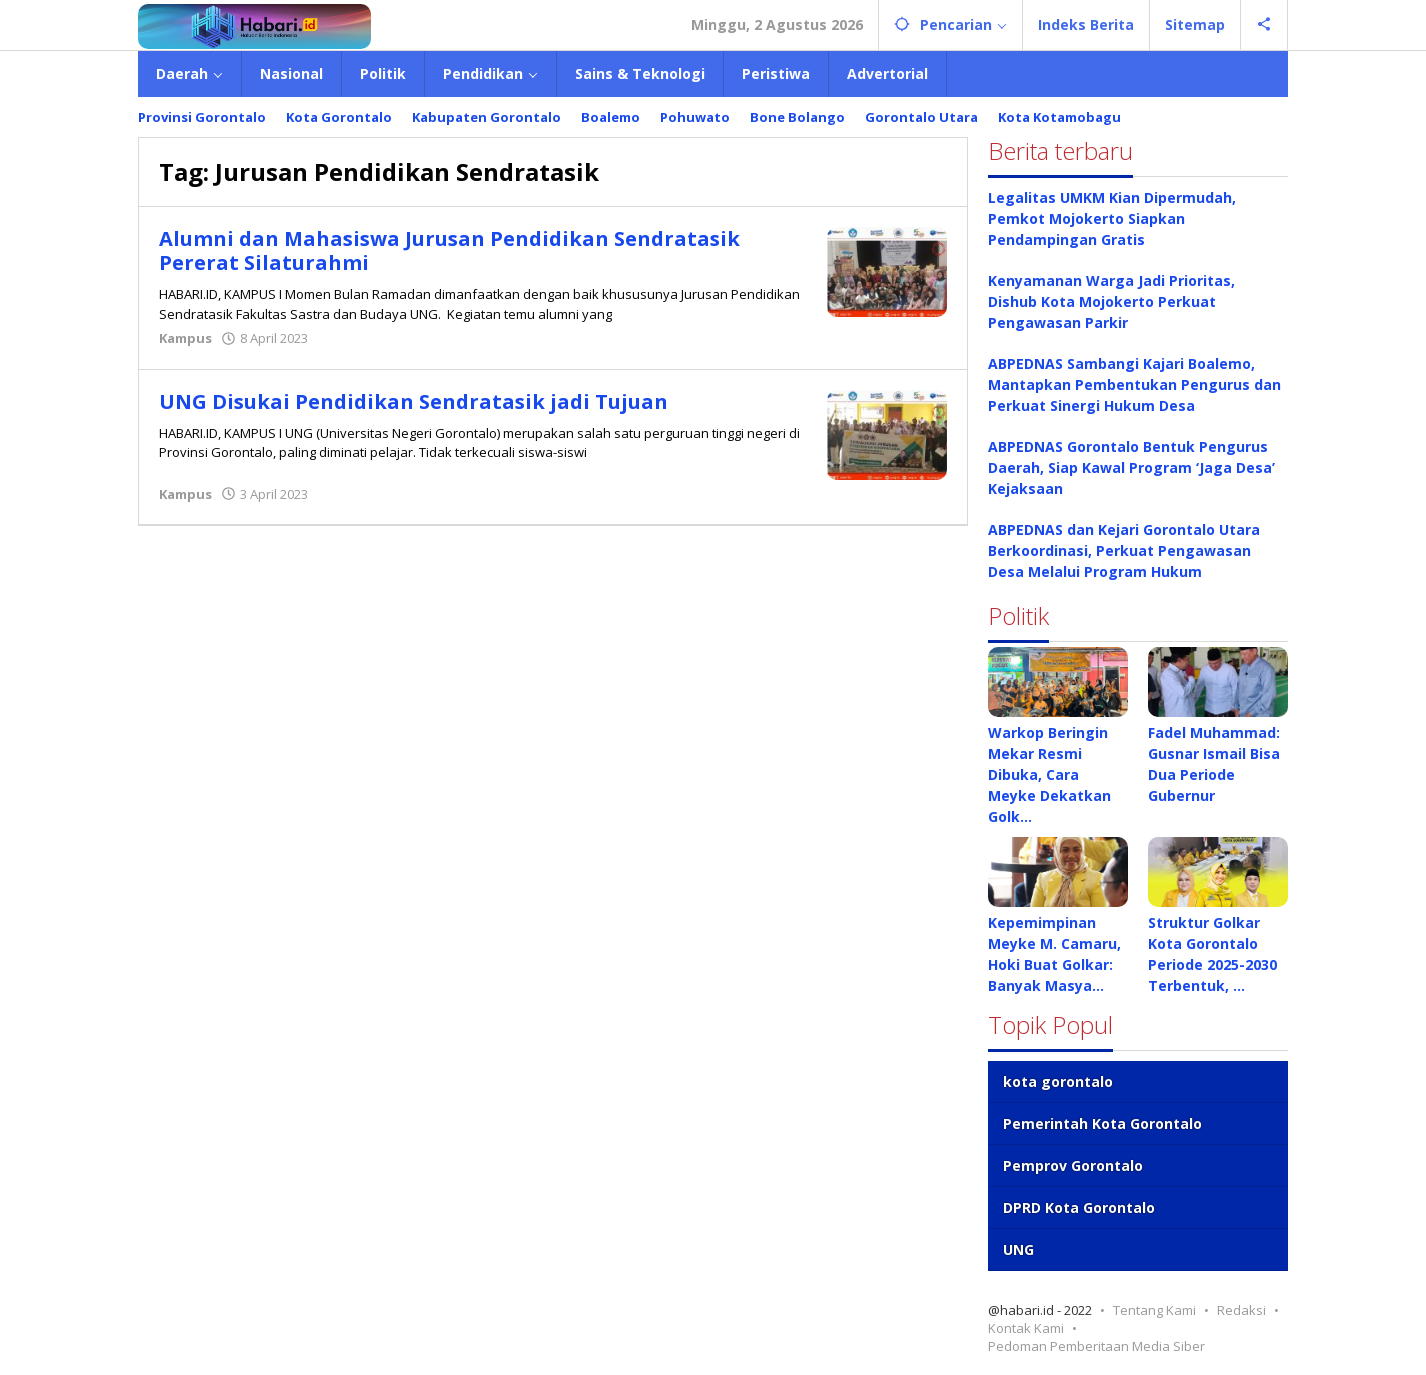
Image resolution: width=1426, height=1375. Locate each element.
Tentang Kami (1154, 1310)
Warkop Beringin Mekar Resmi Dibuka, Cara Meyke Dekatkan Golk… (1049, 774)
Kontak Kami (1026, 1328)
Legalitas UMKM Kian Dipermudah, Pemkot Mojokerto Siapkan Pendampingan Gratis (1112, 218)
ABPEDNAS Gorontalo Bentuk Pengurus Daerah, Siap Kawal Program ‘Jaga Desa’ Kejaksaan (1131, 467)
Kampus (185, 338)
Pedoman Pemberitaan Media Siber (1096, 1346)
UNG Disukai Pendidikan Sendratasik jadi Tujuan (413, 401)
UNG (1018, 1249)
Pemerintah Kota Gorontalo (1102, 1123)
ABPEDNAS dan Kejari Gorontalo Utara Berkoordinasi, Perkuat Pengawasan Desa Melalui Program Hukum (1124, 550)
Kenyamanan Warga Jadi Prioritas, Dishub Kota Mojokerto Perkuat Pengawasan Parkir (1111, 301)
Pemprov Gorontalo (1073, 1165)
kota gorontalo (1058, 1081)
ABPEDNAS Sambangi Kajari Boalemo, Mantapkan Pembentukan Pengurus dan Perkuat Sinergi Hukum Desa (1134, 384)
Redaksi (1241, 1310)
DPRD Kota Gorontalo (1079, 1207)
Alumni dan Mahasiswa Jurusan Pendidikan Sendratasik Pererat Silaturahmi (449, 250)
